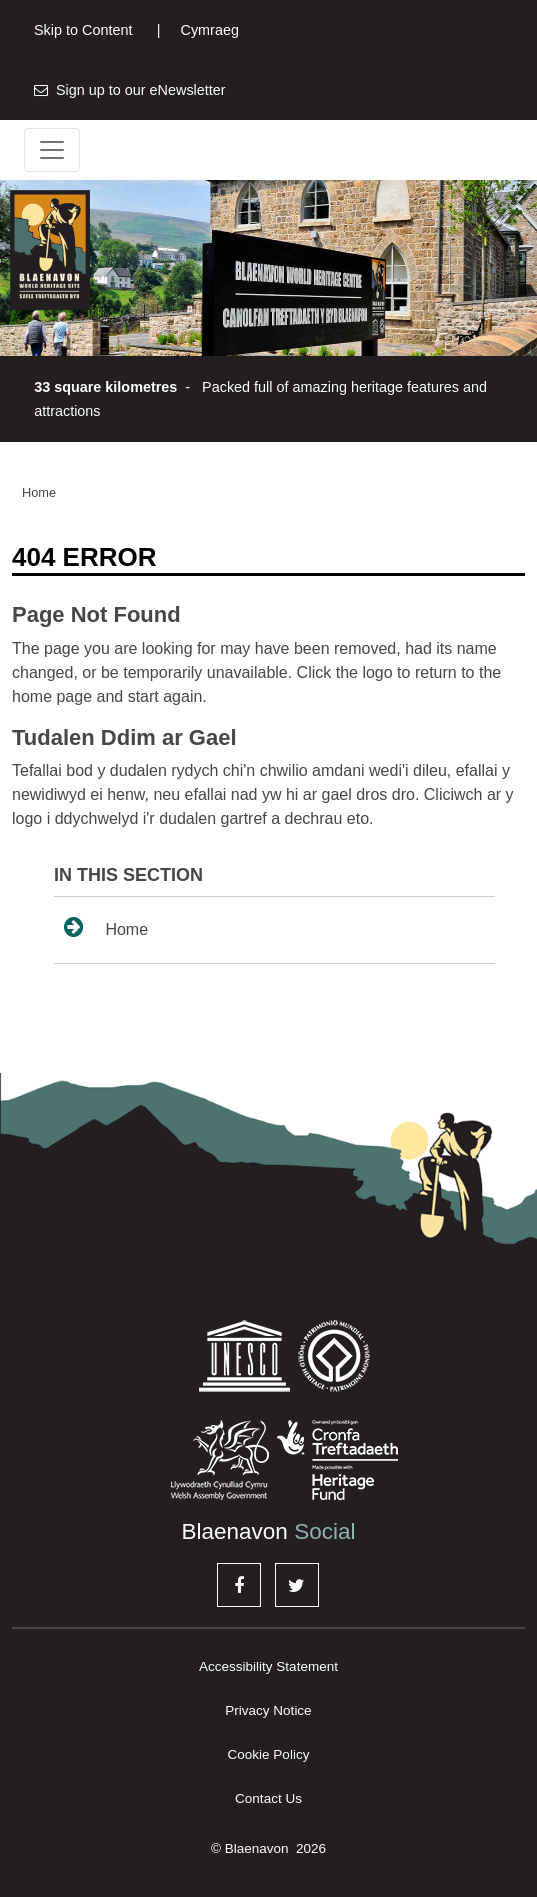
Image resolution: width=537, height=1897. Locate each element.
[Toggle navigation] (52, 150)
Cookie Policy (269, 1754)
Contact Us (268, 1798)
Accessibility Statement (268, 1666)
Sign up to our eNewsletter (130, 90)
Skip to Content (83, 30)
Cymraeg (198, 30)
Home (39, 492)
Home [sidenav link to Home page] (106, 927)
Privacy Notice (268, 1710)
